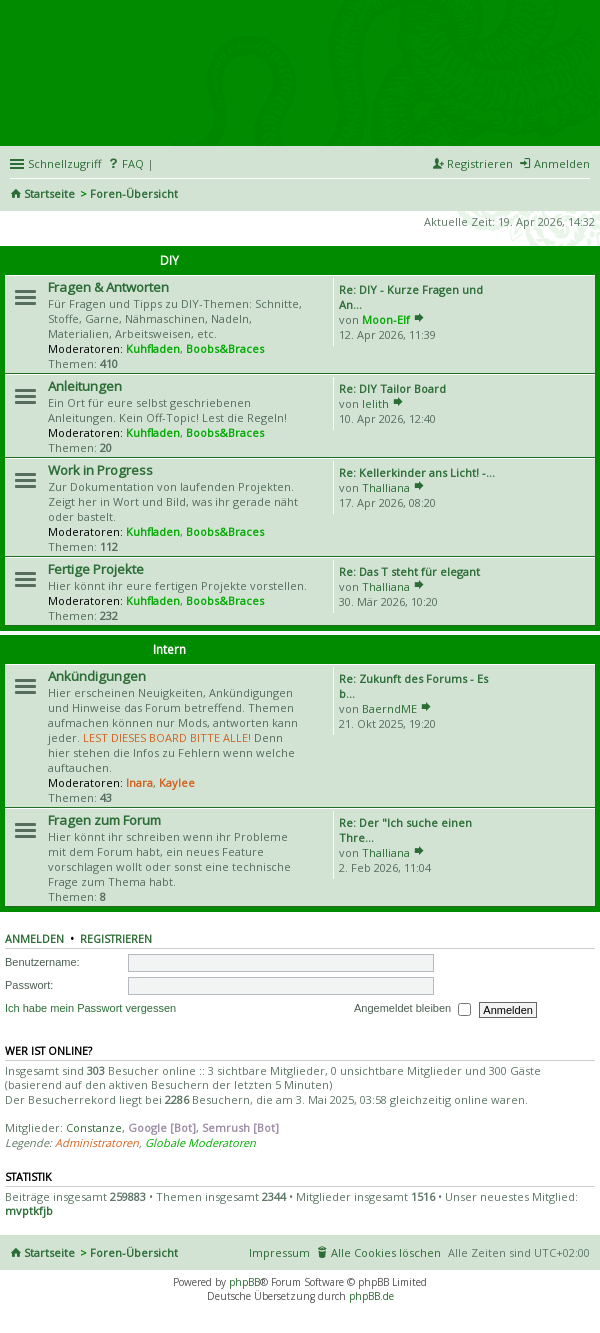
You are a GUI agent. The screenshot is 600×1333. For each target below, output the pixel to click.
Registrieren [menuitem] (480, 163)
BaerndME (389, 708)
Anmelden (34, 939)
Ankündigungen (97, 676)
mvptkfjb (29, 1210)
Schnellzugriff (64, 163)
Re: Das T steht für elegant (409, 571)
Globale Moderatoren (200, 1142)
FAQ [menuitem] (133, 163)
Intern (169, 649)
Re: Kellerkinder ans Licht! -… (417, 472)
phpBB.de (371, 1296)
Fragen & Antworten (108, 287)
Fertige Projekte (96, 569)
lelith (375, 403)
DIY (169, 260)
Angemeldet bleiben (412, 1010)
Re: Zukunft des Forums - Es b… (413, 686)
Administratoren (97, 1142)
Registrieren (116, 939)
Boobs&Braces (225, 348)
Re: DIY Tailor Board (392, 388)
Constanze (94, 1127)
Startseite (49, 193)
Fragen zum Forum (104, 820)
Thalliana (386, 487)
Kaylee (177, 782)
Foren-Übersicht (134, 193)
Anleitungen (85, 386)
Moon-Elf (386, 319)
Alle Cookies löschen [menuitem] (386, 1252)
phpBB (244, 1282)
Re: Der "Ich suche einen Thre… (405, 830)
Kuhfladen (153, 348)
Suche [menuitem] (582, 195)
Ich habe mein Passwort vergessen (90, 1009)
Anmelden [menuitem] (562, 163)
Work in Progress (100, 470)
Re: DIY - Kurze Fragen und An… (411, 297)
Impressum (279, 1252)
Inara (139, 782)
